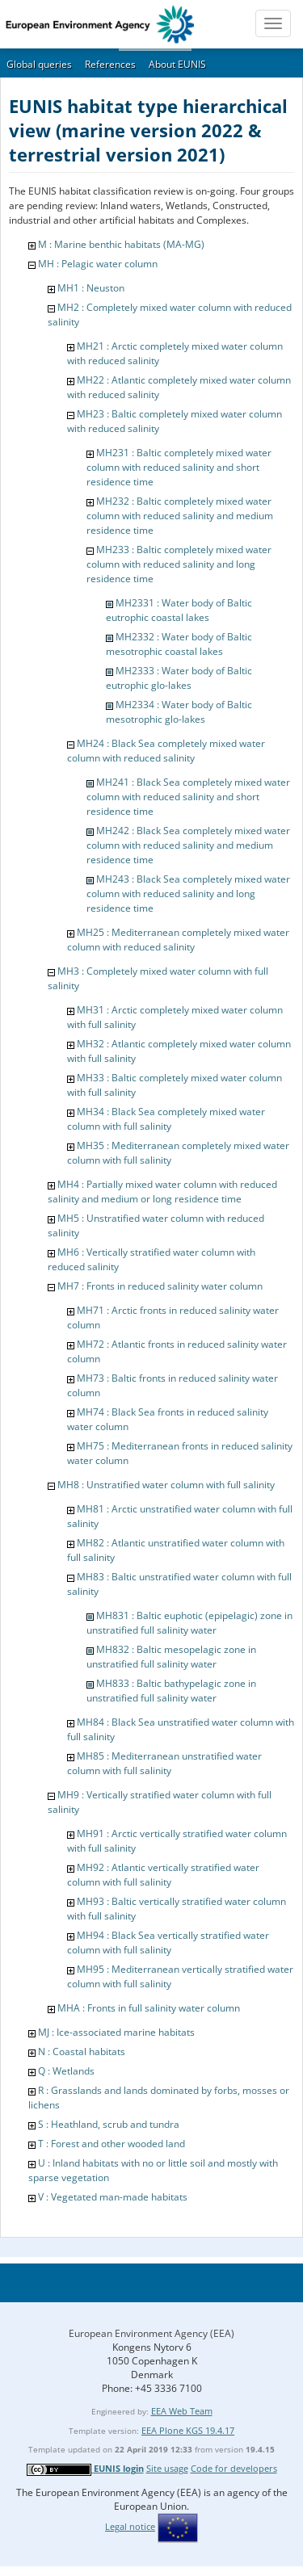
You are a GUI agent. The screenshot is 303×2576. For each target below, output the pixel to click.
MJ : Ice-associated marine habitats (116, 2032)
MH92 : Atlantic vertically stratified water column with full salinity (163, 1875)
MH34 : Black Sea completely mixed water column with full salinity (166, 1119)
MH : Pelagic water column (98, 264)
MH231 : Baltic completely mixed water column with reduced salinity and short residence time (178, 467)
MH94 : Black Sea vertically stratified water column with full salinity (168, 1942)
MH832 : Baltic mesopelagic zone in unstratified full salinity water (171, 1657)
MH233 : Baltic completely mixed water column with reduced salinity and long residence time (178, 564)
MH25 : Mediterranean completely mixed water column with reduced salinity (178, 939)
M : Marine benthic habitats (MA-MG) (121, 244)
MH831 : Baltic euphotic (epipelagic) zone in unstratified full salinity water (189, 1623)
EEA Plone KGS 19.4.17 (187, 2430)
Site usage (167, 2468)
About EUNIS (177, 64)
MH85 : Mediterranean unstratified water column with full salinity (164, 1763)
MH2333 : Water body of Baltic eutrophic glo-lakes (179, 678)
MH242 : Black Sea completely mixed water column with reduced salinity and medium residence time (188, 845)
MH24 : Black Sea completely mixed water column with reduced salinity (166, 750)
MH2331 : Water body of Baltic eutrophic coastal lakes (179, 610)
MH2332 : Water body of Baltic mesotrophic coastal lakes (179, 644)
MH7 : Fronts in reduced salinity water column (160, 1286)
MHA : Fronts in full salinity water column (148, 2008)
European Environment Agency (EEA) (151, 2333)
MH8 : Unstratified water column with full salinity (166, 1484)
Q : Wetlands (66, 2071)
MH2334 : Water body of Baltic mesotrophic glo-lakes (179, 712)
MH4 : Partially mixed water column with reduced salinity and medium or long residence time (162, 1191)
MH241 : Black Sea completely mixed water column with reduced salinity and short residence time (188, 796)
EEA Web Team (182, 2411)
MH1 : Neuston (90, 288)
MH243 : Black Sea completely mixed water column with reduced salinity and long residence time (188, 893)
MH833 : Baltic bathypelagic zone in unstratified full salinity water (171, 1690)
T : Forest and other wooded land (111, 2143)
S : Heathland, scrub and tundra (108, 2124)
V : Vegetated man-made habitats (112, 2197)
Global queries (39, 64)
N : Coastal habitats (81, 2051)
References (110, 64)
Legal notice (130, 2526)
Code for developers (234, 2468)
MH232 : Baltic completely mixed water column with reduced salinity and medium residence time (179, 515)
